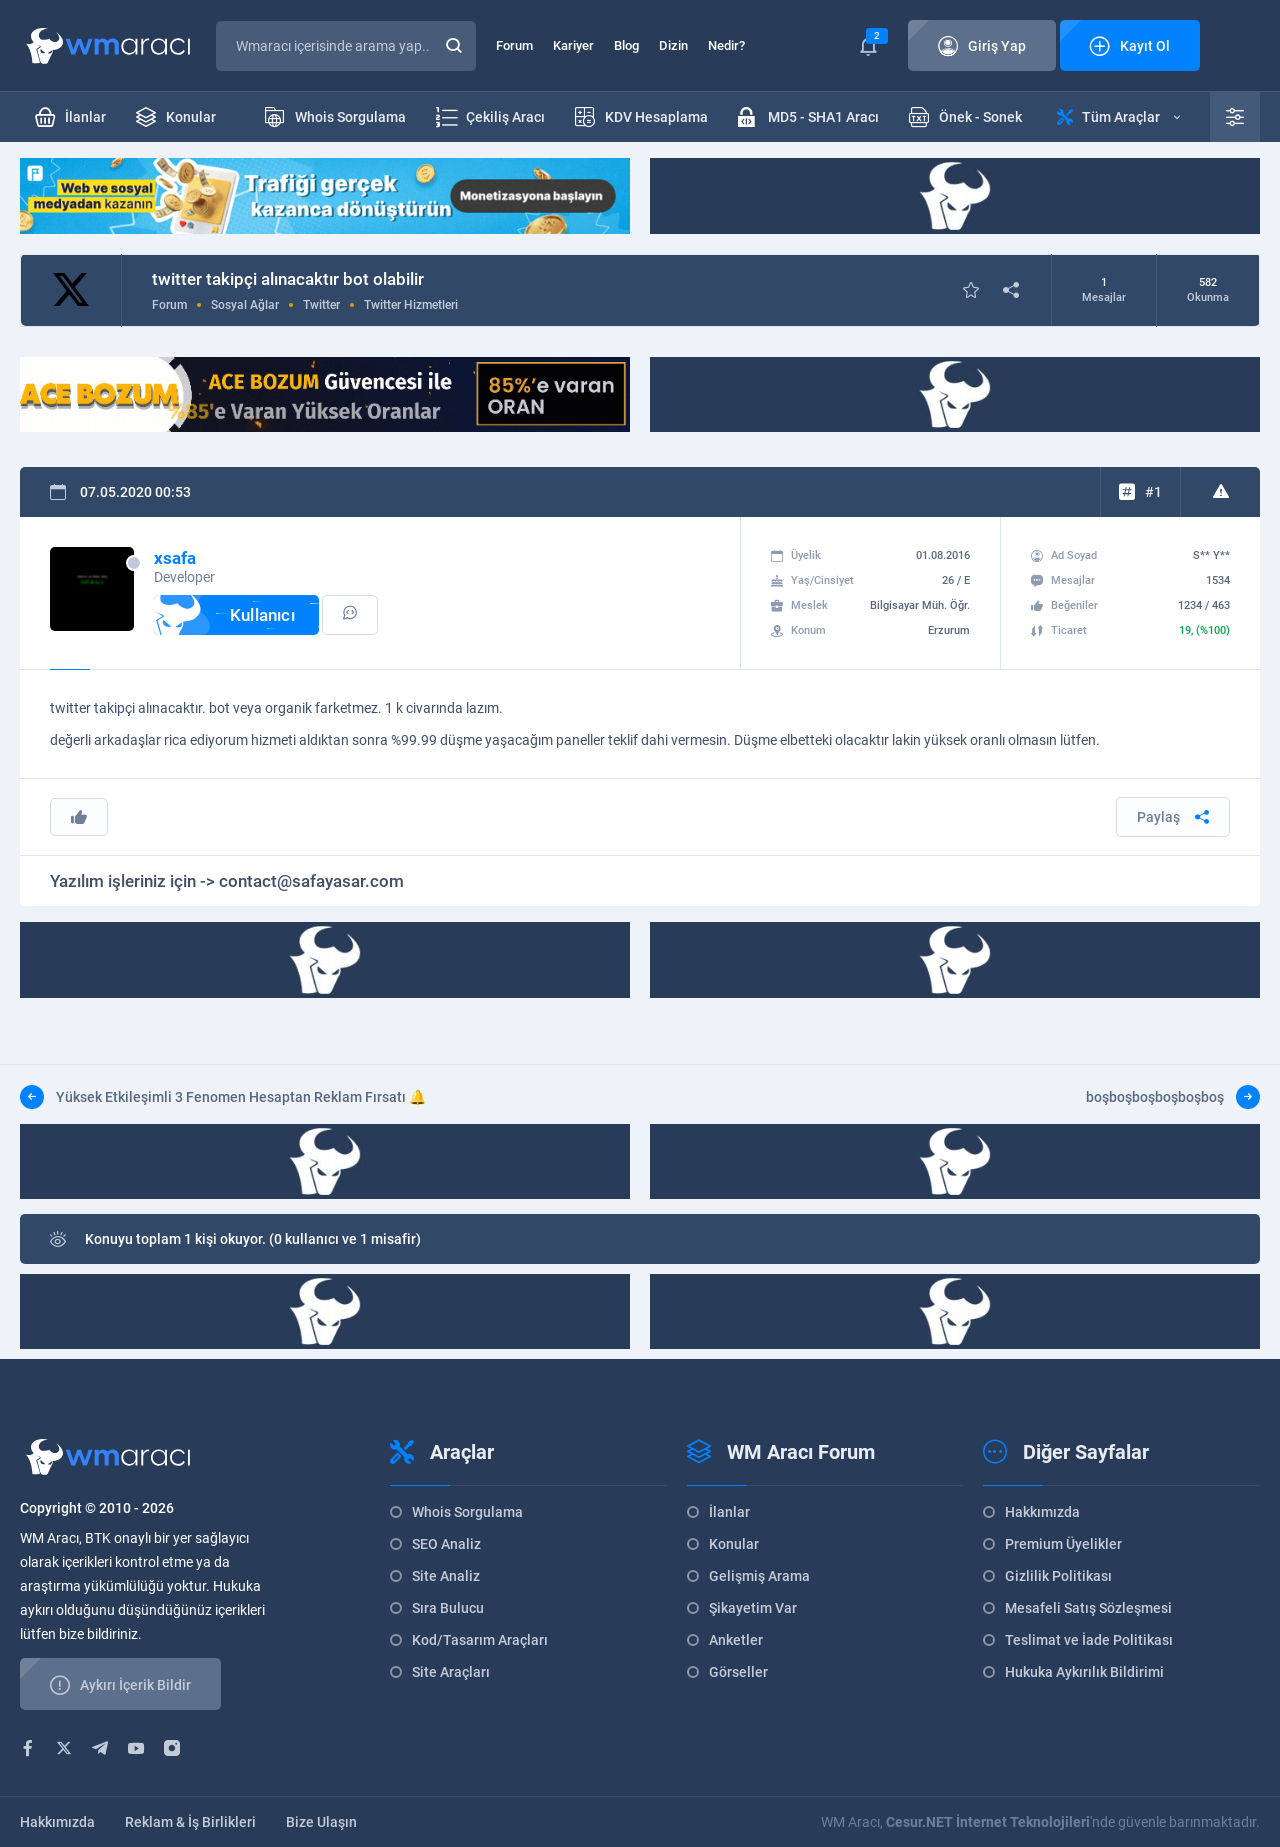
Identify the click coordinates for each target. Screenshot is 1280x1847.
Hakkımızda (1042, 1512)
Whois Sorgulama (467, 1512)
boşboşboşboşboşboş (1173, 1097)
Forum (514, 45)
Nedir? (726, 45)
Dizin (673, 45)
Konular (734, 1544)
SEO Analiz (446, 1544)
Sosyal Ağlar (245, 305)
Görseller (738, 1672)
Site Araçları (451, 1672)
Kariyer (573, 45)
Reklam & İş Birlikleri (190, 1822)
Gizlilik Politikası (1058, 1576)
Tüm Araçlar (1118, 117)
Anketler (736, 1640)
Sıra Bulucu (448, 1608)
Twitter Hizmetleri (411, 305)
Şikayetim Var (753, 1608)
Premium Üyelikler (1063, 1544)
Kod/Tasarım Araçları (480, 1640)
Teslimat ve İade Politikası (1089, 1640)
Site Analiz (446, 1576)
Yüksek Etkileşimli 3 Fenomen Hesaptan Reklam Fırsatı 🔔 (223, 1097)
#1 (1153, 492)
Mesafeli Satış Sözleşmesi (1088, 1608)
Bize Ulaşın (321, 1822)
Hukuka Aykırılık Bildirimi (1084, 1672)
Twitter (321, 305)
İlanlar (729, 1512)
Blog (626, 45)
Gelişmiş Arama (759, 1576)
